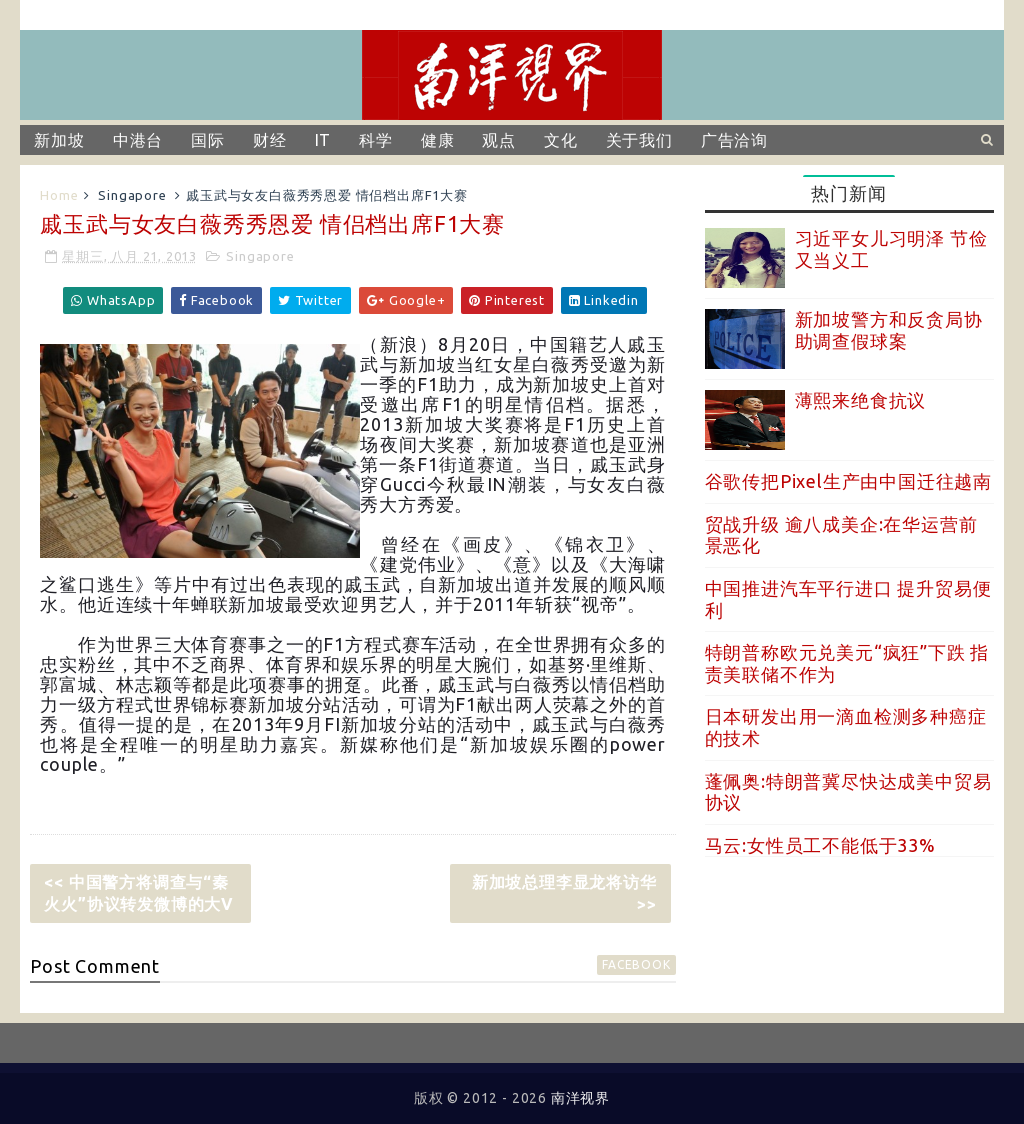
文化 (561, 140)
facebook (636, 964)
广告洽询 (734, 140)
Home (59, 195)
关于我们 (639, 140)
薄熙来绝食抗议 (861, 400)
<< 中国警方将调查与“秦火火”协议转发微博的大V (139, 893)
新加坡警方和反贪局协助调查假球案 (889, 330)
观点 (499, 140)
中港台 (138, 140)
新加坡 (59, 140)
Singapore (132, 195)
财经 (270, 140)
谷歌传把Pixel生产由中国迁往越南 (848, 481)
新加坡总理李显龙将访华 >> (564, 893)
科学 (376, 140)
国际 (208, 140)
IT (323, 140)
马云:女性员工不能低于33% (820, 845)
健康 (438, 140)
